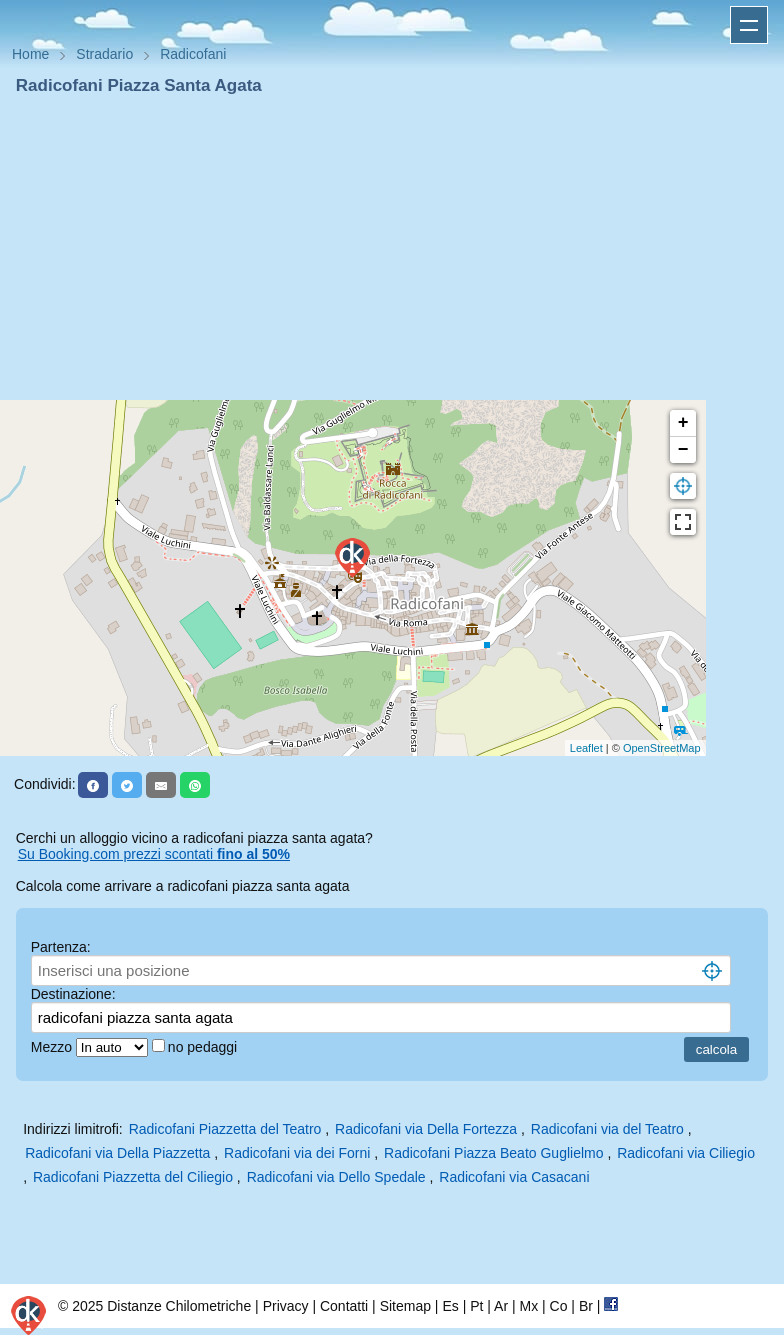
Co (559, 1306)
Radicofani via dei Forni (297, 1153)
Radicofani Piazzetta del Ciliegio (133, 1177)
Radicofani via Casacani (514, 1177)
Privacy (286, 1306)
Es (450, 1306)
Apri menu (749, 25)
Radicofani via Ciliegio (686, 1153)
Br (586, 1306)
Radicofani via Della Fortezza (426, 1129)
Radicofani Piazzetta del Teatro (225, 1129)
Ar (501, 1306)
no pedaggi (204, 1047)
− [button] (683, 450)
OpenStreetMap (662, 748)
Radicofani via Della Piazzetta (117, 1153)
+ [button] (683, 423)
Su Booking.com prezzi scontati (154, 854)
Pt (476, 1306)
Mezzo (53, 1047)
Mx (528, 1306)
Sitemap (405, 1306)
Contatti (344, 1306)
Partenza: (61, 947)
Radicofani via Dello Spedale (336, 1177)
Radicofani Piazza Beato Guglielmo (493, 1153)
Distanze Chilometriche (179, 1306)
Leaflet (586, 748)
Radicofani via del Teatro (607, 1129)
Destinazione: (73, 994)
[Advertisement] (392, 248)
